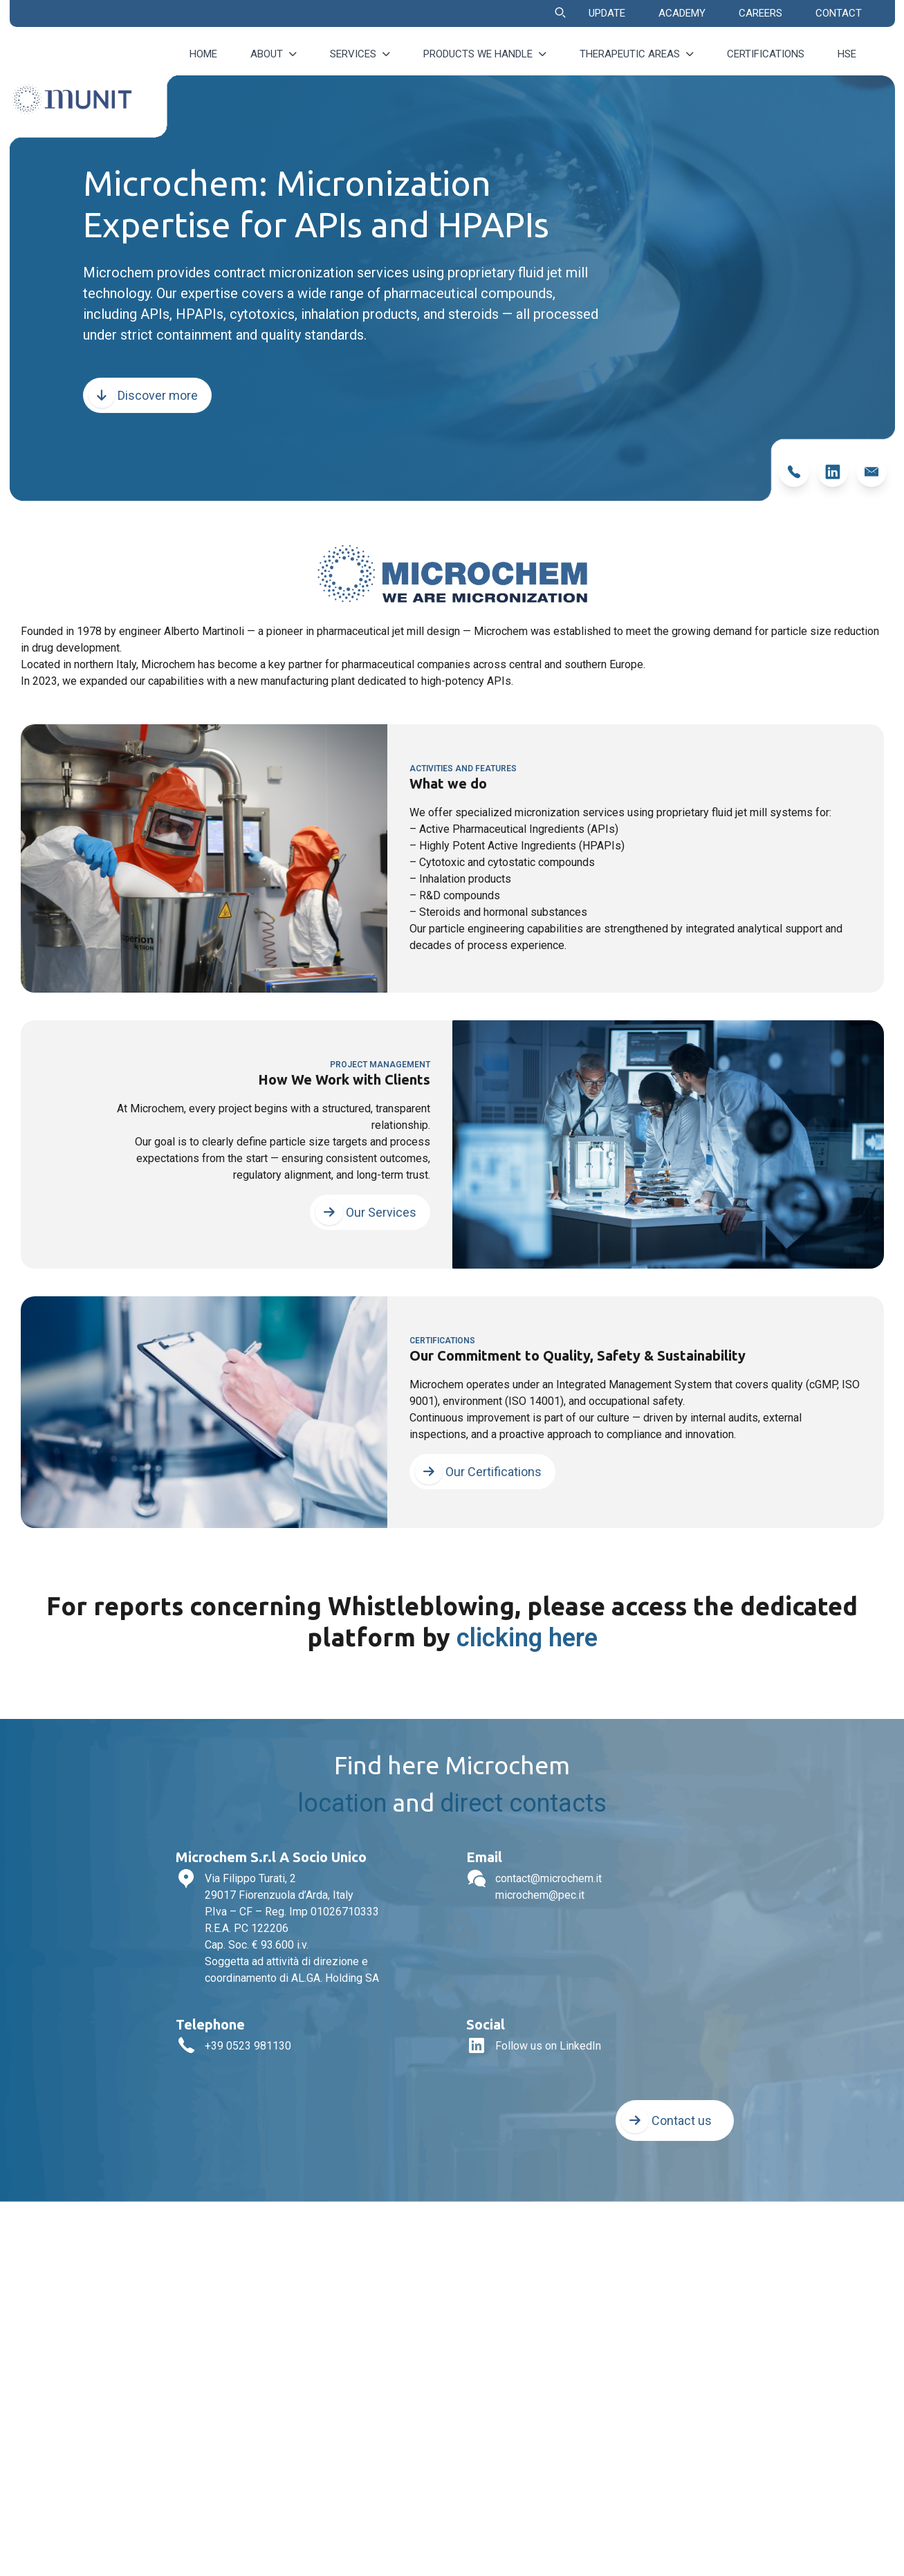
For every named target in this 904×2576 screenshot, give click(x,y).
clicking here (527, 1638)
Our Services (365, 1212)
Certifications (765, 54)
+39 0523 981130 (248, 2045)
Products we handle (484, 54)
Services (360, 54)
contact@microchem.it (548, 1878)
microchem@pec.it (539, 1895)
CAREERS (760, 13)
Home (203, 54)
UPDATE (607, 13)
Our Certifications (478, 1471)
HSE (847, 54)
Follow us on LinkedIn (548, 2045)
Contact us (666, 2120)
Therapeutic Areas (637, 54)
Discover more (143, 395)
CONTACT (838, 13)
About (273, 54)
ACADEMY (681, 13)
